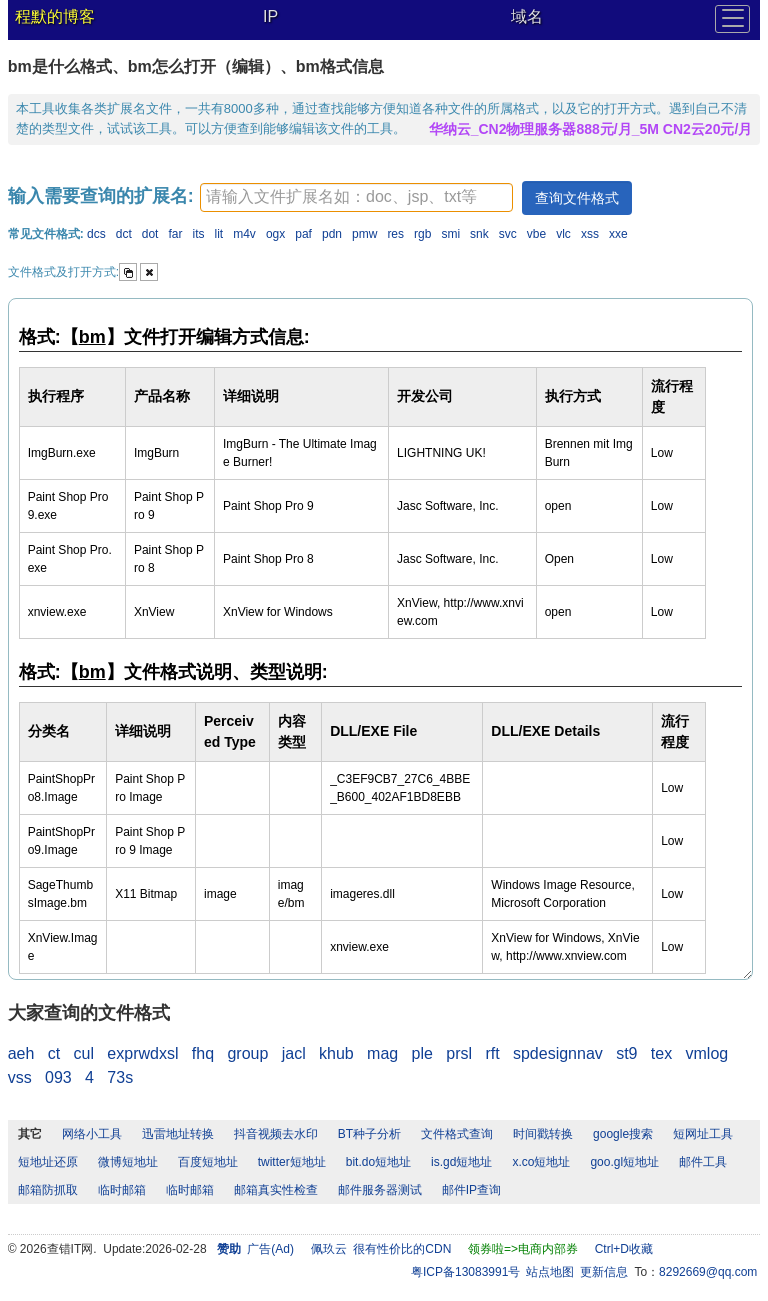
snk (479, 234)
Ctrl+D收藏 (624, 1249)
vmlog (707, 1053)
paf (303, 234)
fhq (203, 1053)
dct (124, 234)
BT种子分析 (369, 1134)
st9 (626, 1053)
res (395, 234)
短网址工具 (703, 1134)
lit (219, 234)
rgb (422, 234)
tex (661, 1053)
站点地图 (550, 1272)
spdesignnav (558, 1053)
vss (20, 1077)
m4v (244, 234)
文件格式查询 (457, 1134)
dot (150, 234)
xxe (618, 234)
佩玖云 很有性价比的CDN (381, 1249)
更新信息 (604, 1272)
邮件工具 (703, 1162)
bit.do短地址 (378, 1162)
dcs (96, 234)
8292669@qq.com (708, 1272)
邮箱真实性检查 (276, 1190)
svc (508, 234)
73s (120, 1077)
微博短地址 (128, 1162)
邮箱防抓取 (48, 1190)
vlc (563, 234)
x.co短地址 (541, 1162)
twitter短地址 (292, 1162)
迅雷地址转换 (178, 1134)
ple (422, 1053)
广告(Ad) (270, 1249)
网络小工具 (92, 1134)
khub (336, 1053)
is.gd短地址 (461, 1162)
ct (54, 1053)
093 (58, 1077)
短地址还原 (48, 1162)
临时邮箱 (122, 1190)
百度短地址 (208, 1162)
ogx (275, 234)
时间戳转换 (543, 1134)
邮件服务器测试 (380, 1190)
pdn (332, 234)
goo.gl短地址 (624, 1162)
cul (84, 1053)
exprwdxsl (142, 1053)
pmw (364, 234)
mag (382, 1053)
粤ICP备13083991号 (465, 1272)
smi (450, 234)
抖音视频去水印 (276, 1134)
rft (492, 1053)
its (199, 234)
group (247, 1053)
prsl (459, 1053)
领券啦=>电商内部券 (523, 1249)
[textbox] (356, 197)
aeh (21, 1053)
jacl (294, 1053)
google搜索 (623, 1134)
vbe (536, 234)
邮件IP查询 (471, 1190)
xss (590, 234)
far (175, 234)
